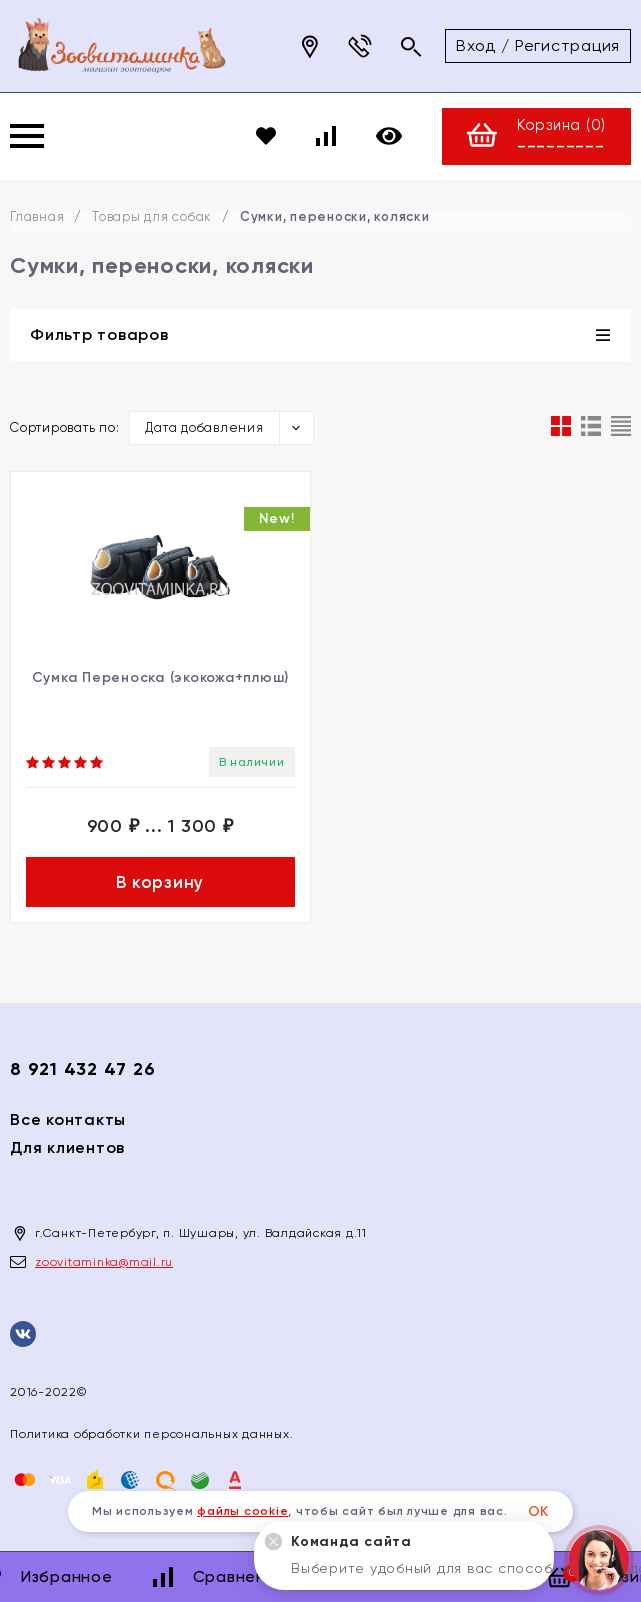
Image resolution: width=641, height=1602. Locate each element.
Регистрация (567, 45)
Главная (37, 216)
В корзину (160, 882)
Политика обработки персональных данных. (151, 1434)
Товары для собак (152, 216)
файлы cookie (242, 1511)
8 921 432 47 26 (82, 1069)
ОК (539, 1511)
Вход (476, 45)
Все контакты (68, 1119)
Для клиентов (67, 1147)
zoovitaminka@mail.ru (104, 1262)
